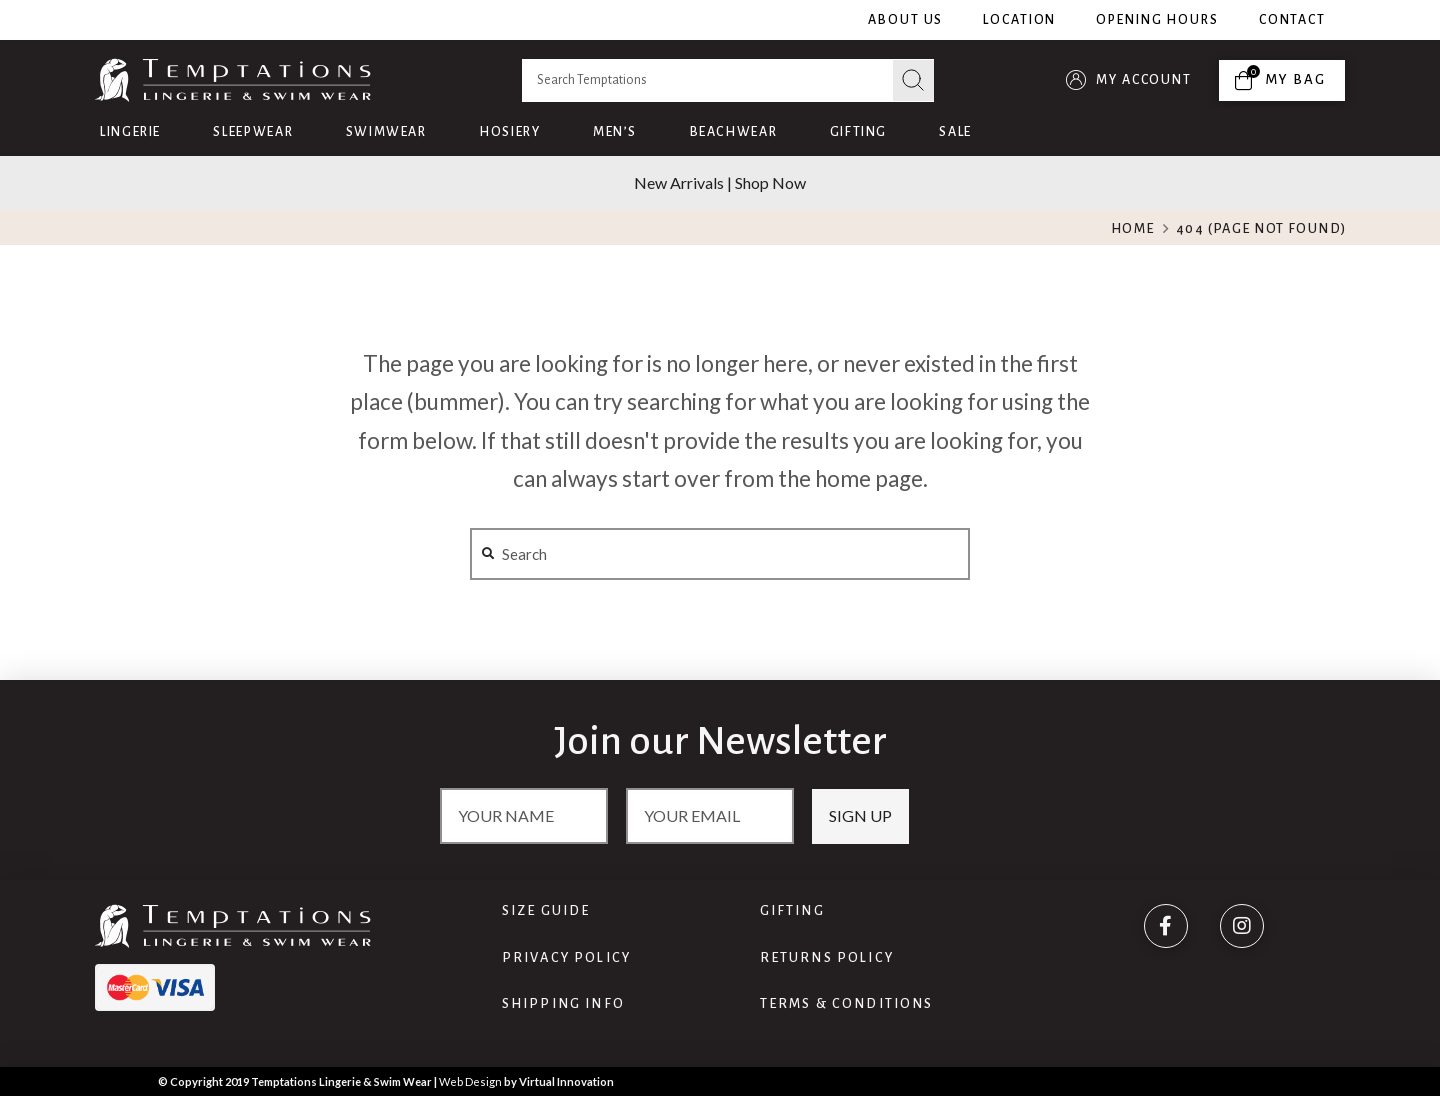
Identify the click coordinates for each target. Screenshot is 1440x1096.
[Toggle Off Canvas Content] (1282, 80)
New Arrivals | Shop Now (720, 182)
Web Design (470, 1081)
